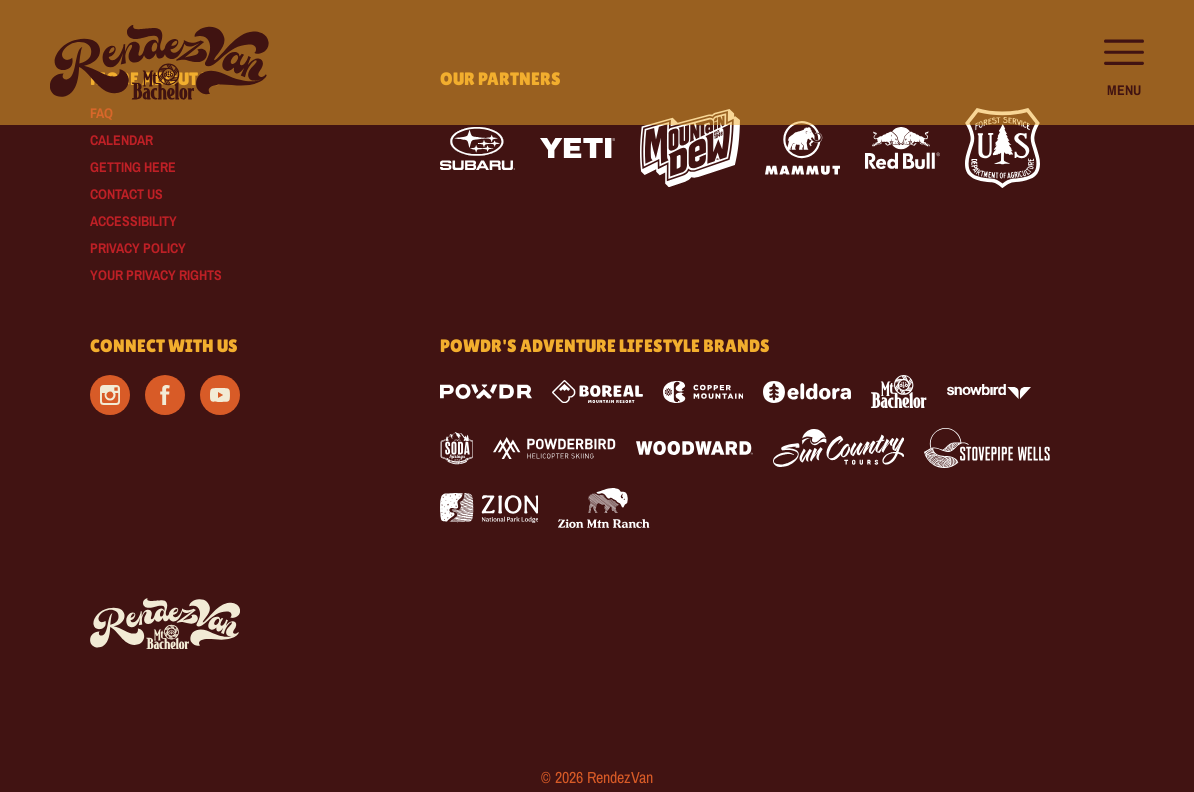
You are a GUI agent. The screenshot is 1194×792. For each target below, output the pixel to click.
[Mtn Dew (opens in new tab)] (690, 148)
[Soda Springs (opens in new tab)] (457, 448)
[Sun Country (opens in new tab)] (839, 448)
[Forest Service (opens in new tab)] (1002, 148)
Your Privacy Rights (156, 275)
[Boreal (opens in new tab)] (597, 391)
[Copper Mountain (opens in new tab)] (703, 392)
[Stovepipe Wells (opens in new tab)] (987, 448)
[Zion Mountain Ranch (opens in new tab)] (603, 508)
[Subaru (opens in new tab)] (477, 148)
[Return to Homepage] (159, 62)
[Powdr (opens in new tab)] (486, 391)
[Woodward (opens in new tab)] (694, 448)
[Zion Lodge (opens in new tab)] (489, 508)
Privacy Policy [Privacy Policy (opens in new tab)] (138, 248)
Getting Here (133, 167)
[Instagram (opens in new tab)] (110, 395)
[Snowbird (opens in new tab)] (989, 391)
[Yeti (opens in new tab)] (577, 148)
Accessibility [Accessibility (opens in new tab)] (133, 221)
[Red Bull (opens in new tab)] (902, 148)
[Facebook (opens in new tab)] (165, 395)
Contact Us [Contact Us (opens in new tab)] (126, 194)
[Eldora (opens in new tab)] (807, 392)
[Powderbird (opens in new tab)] (554, 448)
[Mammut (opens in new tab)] (802, 148)
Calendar (121, 140)
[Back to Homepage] (240, 625)
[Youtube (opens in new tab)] (220, 395)
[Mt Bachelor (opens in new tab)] (898, 391)
